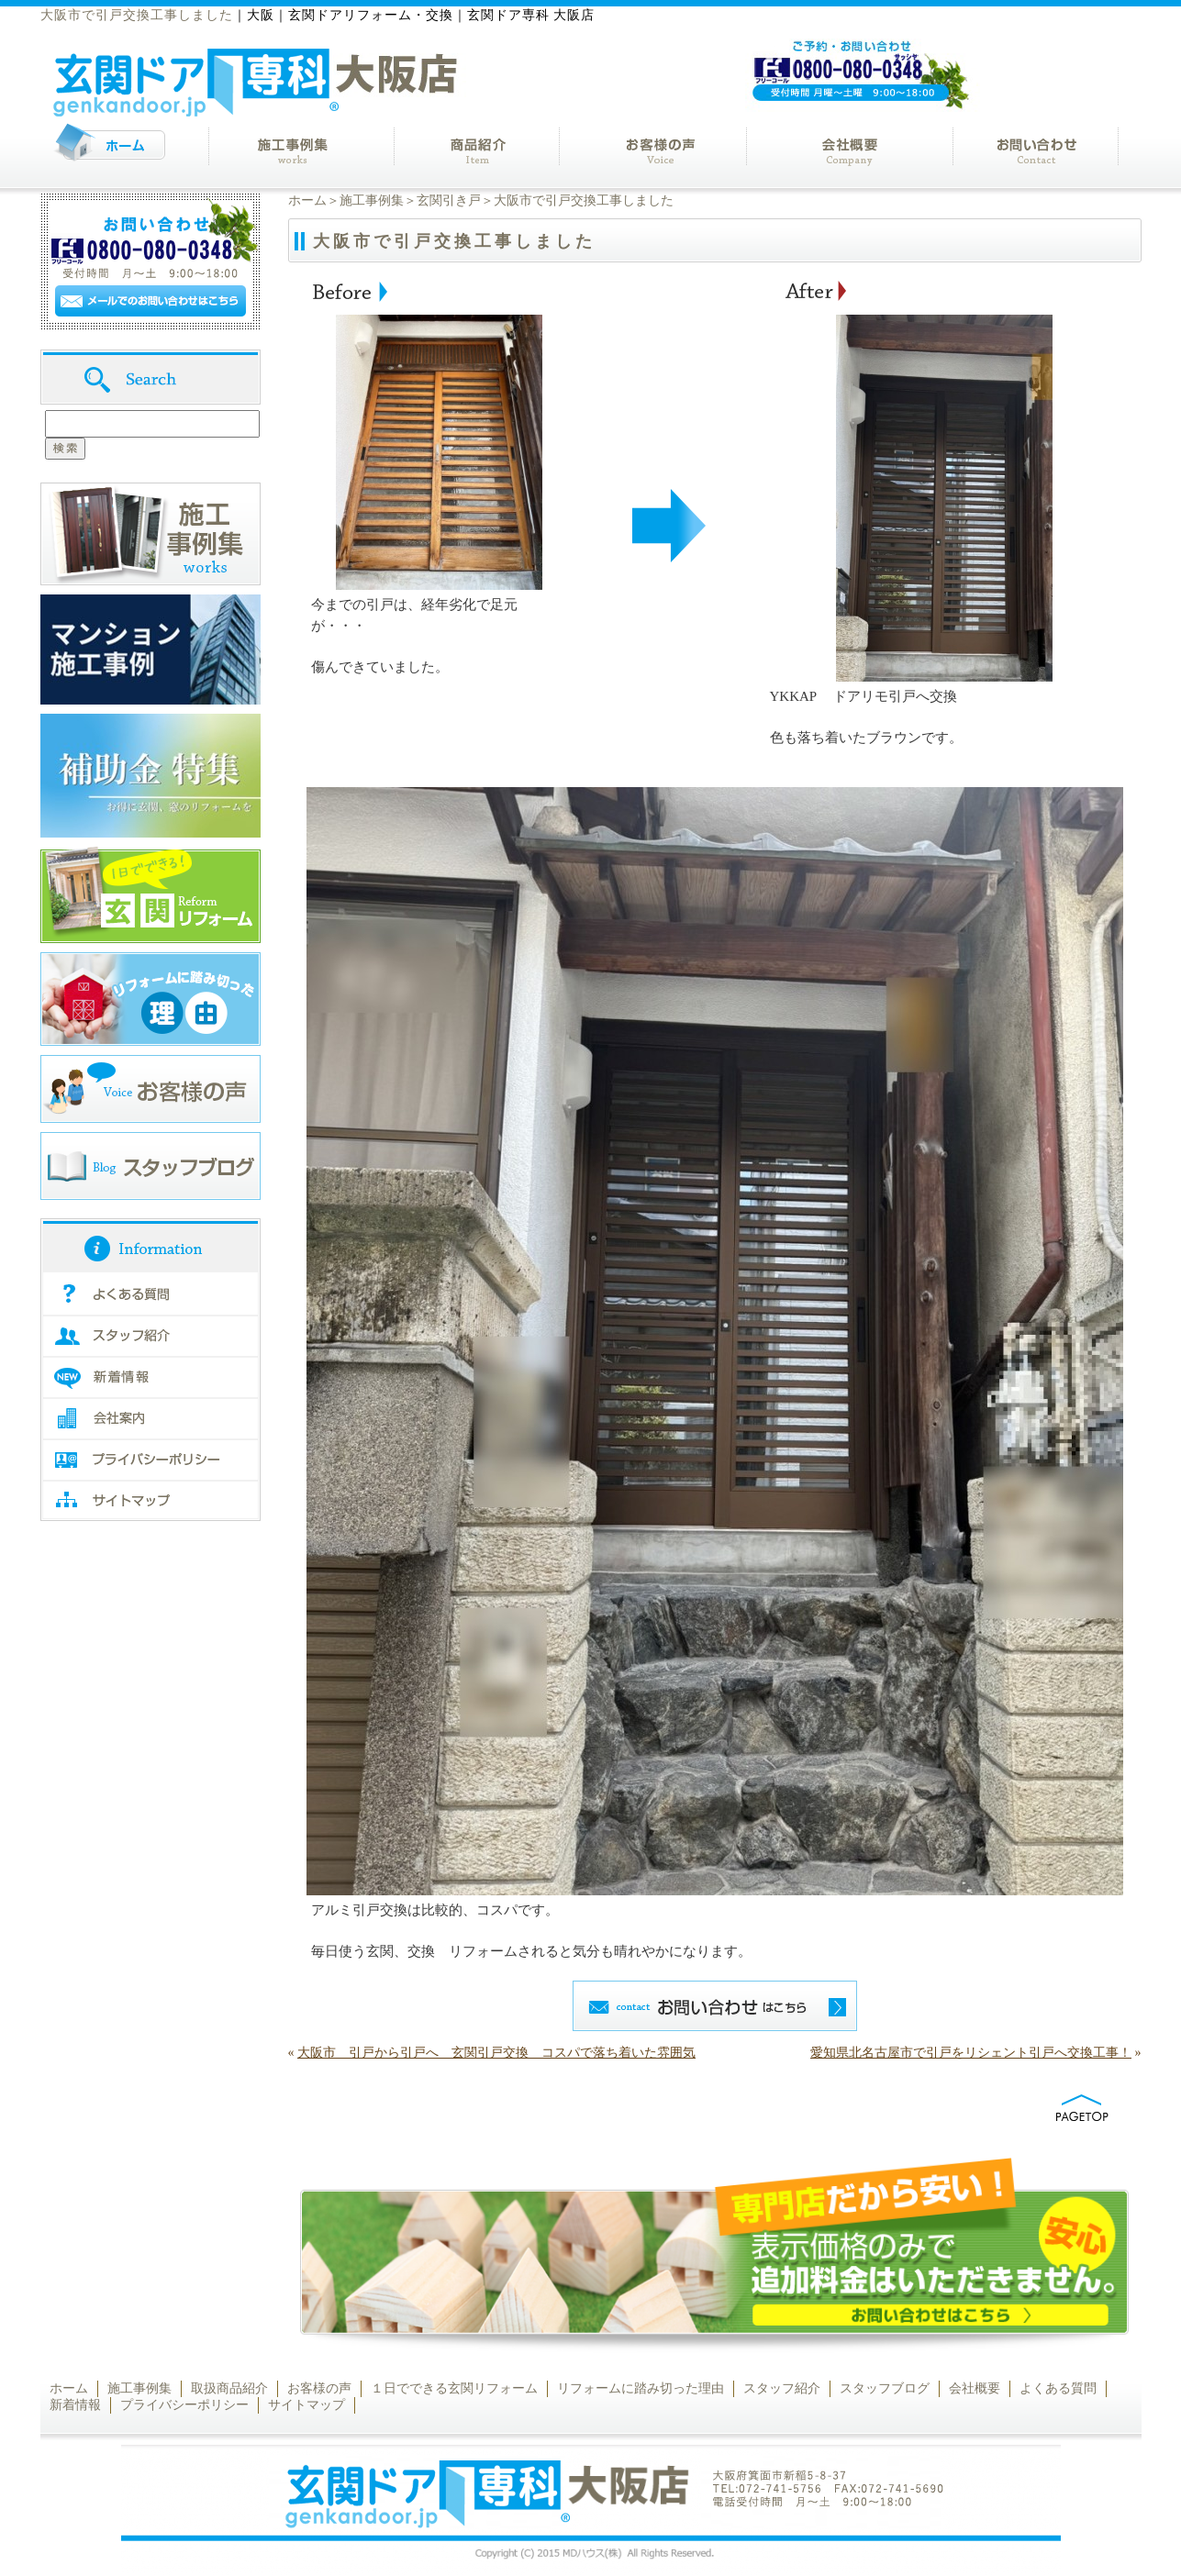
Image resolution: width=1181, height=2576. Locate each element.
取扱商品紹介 (229, 2388)
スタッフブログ (885, 2388)
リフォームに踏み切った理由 (640, 2388)
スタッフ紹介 (781, 2388)
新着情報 (75, 2405)
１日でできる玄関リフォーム (454, 2388)
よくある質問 (1058, 2388)
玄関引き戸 (449, 200)
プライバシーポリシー (184, 2405)
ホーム (307, 200)
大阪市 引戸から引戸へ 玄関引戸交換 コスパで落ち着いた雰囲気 (496, 2053)
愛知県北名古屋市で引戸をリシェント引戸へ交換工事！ (970, 2053)
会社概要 (974, 2388)
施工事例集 (372, 200)
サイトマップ (306, 2405)
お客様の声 (319, 2388)
